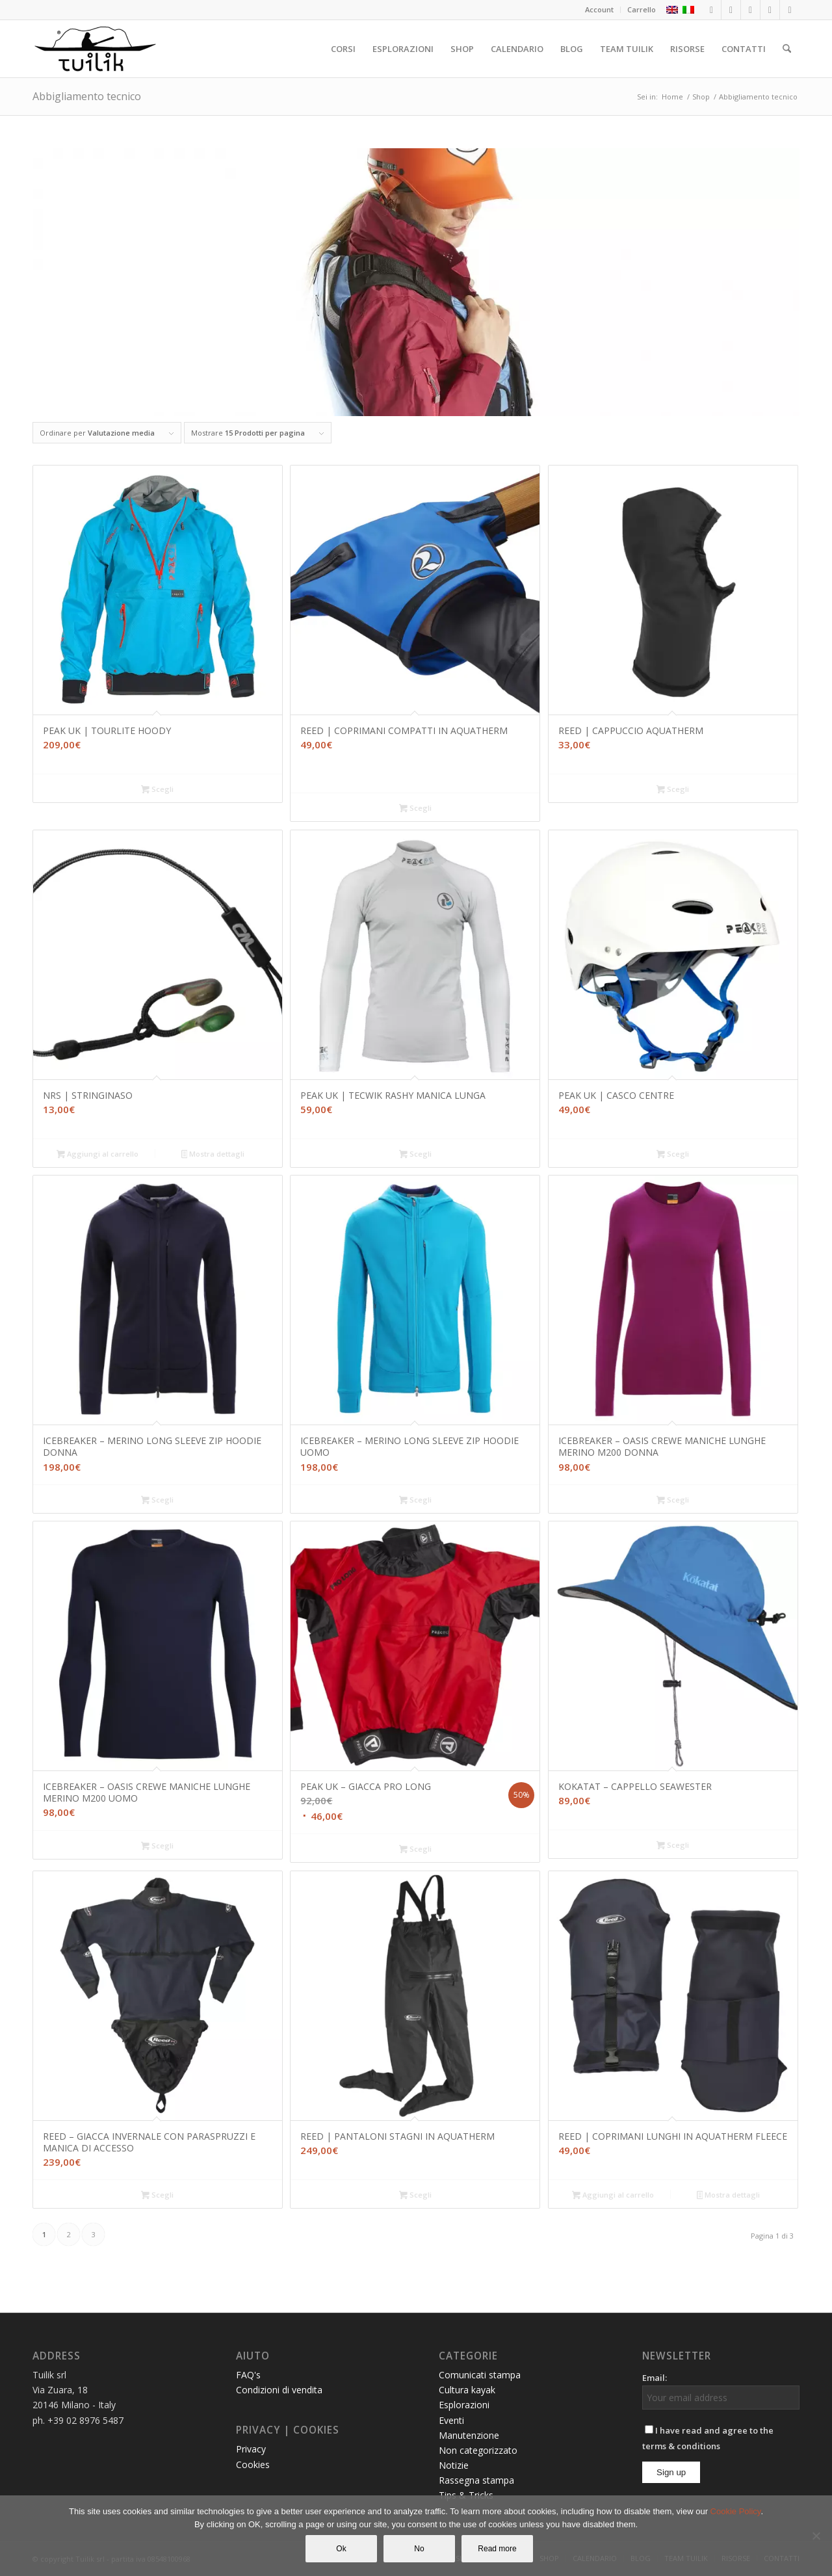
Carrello (641, 9)
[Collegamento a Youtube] (769, 10)
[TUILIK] (94, 48)
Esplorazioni (464, 2405)
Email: (654, 2378)
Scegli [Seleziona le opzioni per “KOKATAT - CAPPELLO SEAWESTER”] (672, 1846)
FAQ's (248, 2375)
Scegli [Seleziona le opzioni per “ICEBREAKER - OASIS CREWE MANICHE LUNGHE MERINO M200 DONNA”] (672, 1500)
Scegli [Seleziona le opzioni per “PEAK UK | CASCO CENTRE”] (672, 1155)
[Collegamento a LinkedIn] (750, 10)
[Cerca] (787, 48)
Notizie (454, 2465)
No (419, 2548)
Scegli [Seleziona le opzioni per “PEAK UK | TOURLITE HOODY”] (157, 790)
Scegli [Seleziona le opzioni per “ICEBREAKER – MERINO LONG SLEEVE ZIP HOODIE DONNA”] (157, 1500)
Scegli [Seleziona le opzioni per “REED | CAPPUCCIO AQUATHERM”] (672, 790)
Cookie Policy (735, 2511)
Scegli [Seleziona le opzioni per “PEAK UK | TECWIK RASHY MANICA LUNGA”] (415, 1155)
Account (599, 9)
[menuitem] (599, 10)
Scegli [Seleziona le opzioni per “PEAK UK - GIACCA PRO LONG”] (415, 1850)
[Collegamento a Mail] (790, 10)
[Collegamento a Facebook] (711, 10)
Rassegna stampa (476, 2480)
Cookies (253, 2464)
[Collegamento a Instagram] (731, 10)
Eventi (451, 2420)
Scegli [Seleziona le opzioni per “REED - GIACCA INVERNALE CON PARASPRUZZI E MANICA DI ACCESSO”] (157, 2195)
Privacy (251, 2449)
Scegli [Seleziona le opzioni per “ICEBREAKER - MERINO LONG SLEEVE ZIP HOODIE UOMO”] (415, 1500)
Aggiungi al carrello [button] (97, 1155)
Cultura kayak (467, 2390)
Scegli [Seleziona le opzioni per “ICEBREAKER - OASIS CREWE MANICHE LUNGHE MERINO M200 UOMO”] (157, 1846)
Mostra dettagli (213, 1155)
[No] (815, 2535)
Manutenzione (469, 2435)
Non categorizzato (478, 2450)
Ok (341, 2548)
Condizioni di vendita (279, 2390)
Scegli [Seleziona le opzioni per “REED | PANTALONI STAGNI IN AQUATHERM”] (415, 2195)
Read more (497, 2548)
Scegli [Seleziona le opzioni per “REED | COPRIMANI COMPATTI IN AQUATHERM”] (415, 809)
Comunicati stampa (480, 2375)
